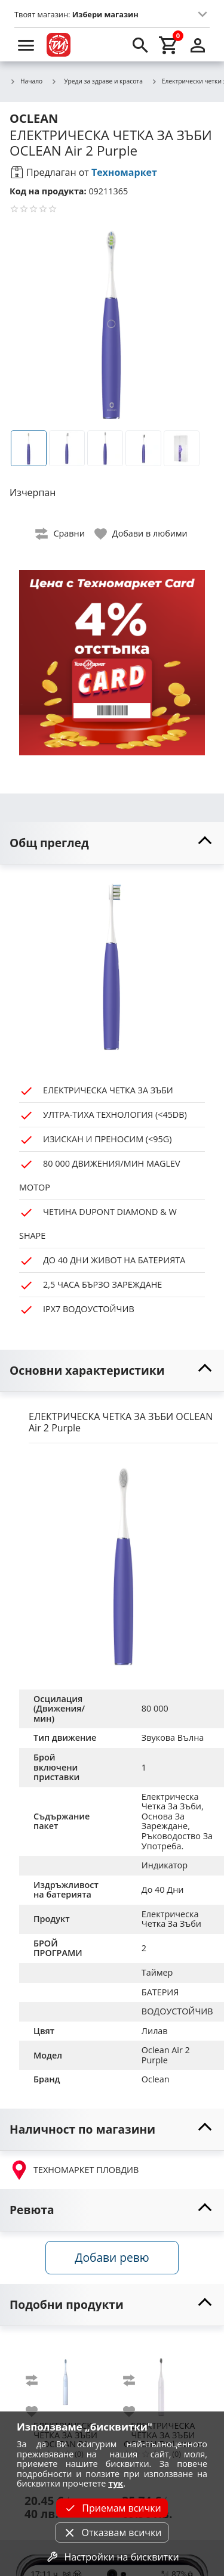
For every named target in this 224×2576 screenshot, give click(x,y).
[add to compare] (38, 2380)
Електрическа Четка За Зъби (171, 1919)
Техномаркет (124, 172)
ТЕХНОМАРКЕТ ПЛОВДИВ (74, 2170)
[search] (140, 45)
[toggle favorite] (141, 533)
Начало (26, 81)
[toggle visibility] (112, 843)
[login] (198, 45)
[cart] (169, 45)
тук (115, 2483)
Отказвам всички (111, 2532)
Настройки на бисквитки (112, 2557)
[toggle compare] (60, 533)
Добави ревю (112, 2257)
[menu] (26, 45)
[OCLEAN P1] (65, 2377)
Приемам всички (112, 2508)
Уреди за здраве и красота (97, 81)
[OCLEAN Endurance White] (162, 2377)
